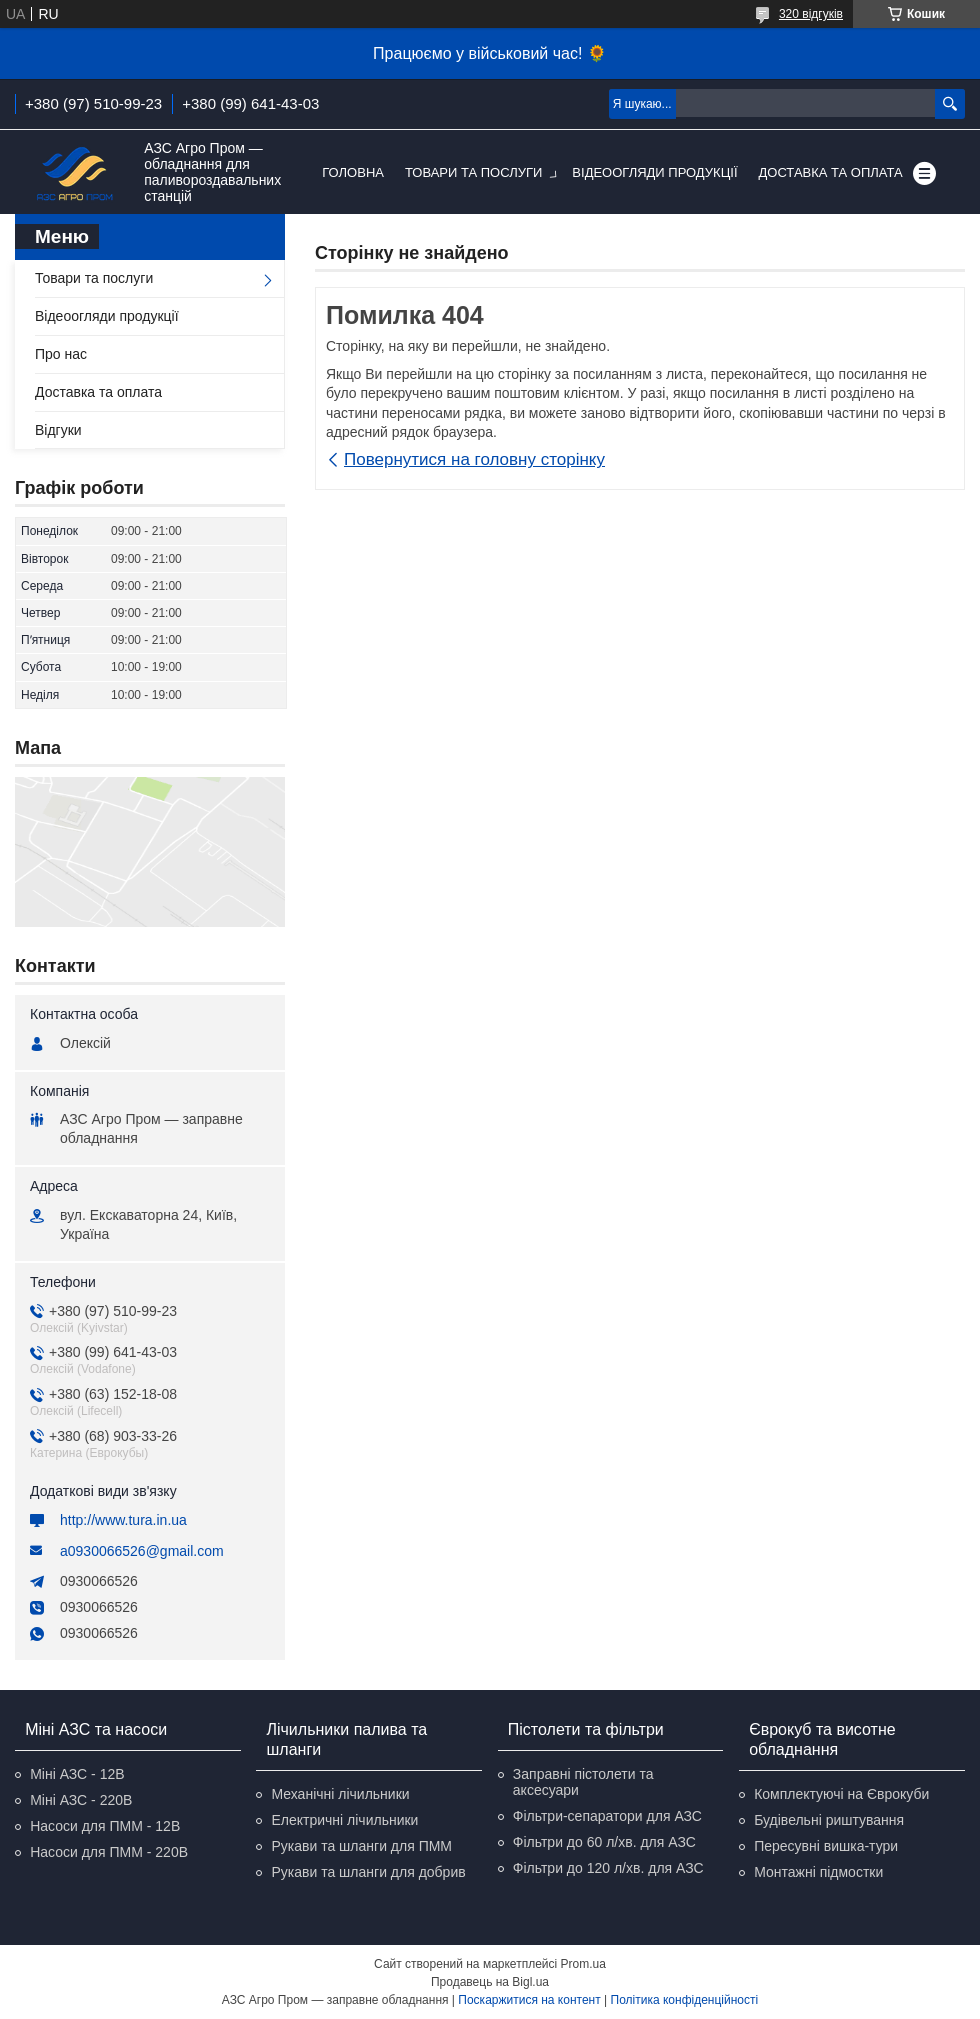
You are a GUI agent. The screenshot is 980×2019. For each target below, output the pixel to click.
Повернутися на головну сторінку (474, 459)
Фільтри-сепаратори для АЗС (607, 1816)
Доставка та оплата (831, 172)
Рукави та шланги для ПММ (361, 1846)
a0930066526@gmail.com (142, 1551)
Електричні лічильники (344, 1820)
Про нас (61, 354)
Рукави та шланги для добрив (368, 1872)
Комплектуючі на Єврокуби (841, 1794)
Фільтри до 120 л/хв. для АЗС (608, 1868)
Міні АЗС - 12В (77, 1774)
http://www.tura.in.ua (123, 1520)
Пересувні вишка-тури (826, 1846)
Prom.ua (583, 1964)
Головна (353, 172)
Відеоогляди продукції (654, 172)
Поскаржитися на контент (529, 2000)
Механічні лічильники (340, 1794)
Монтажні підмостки (818, 1872)
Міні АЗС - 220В (81, 1800)
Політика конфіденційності (685, 2000)
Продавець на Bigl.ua (490, 1982)
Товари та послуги (473, 172)
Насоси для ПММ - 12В (105, 1826)
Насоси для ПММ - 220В (109, 1852)
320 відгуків (811, 14)
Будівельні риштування (829, 1820)
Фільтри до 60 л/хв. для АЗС (604, 1842)
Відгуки (58, 430)
